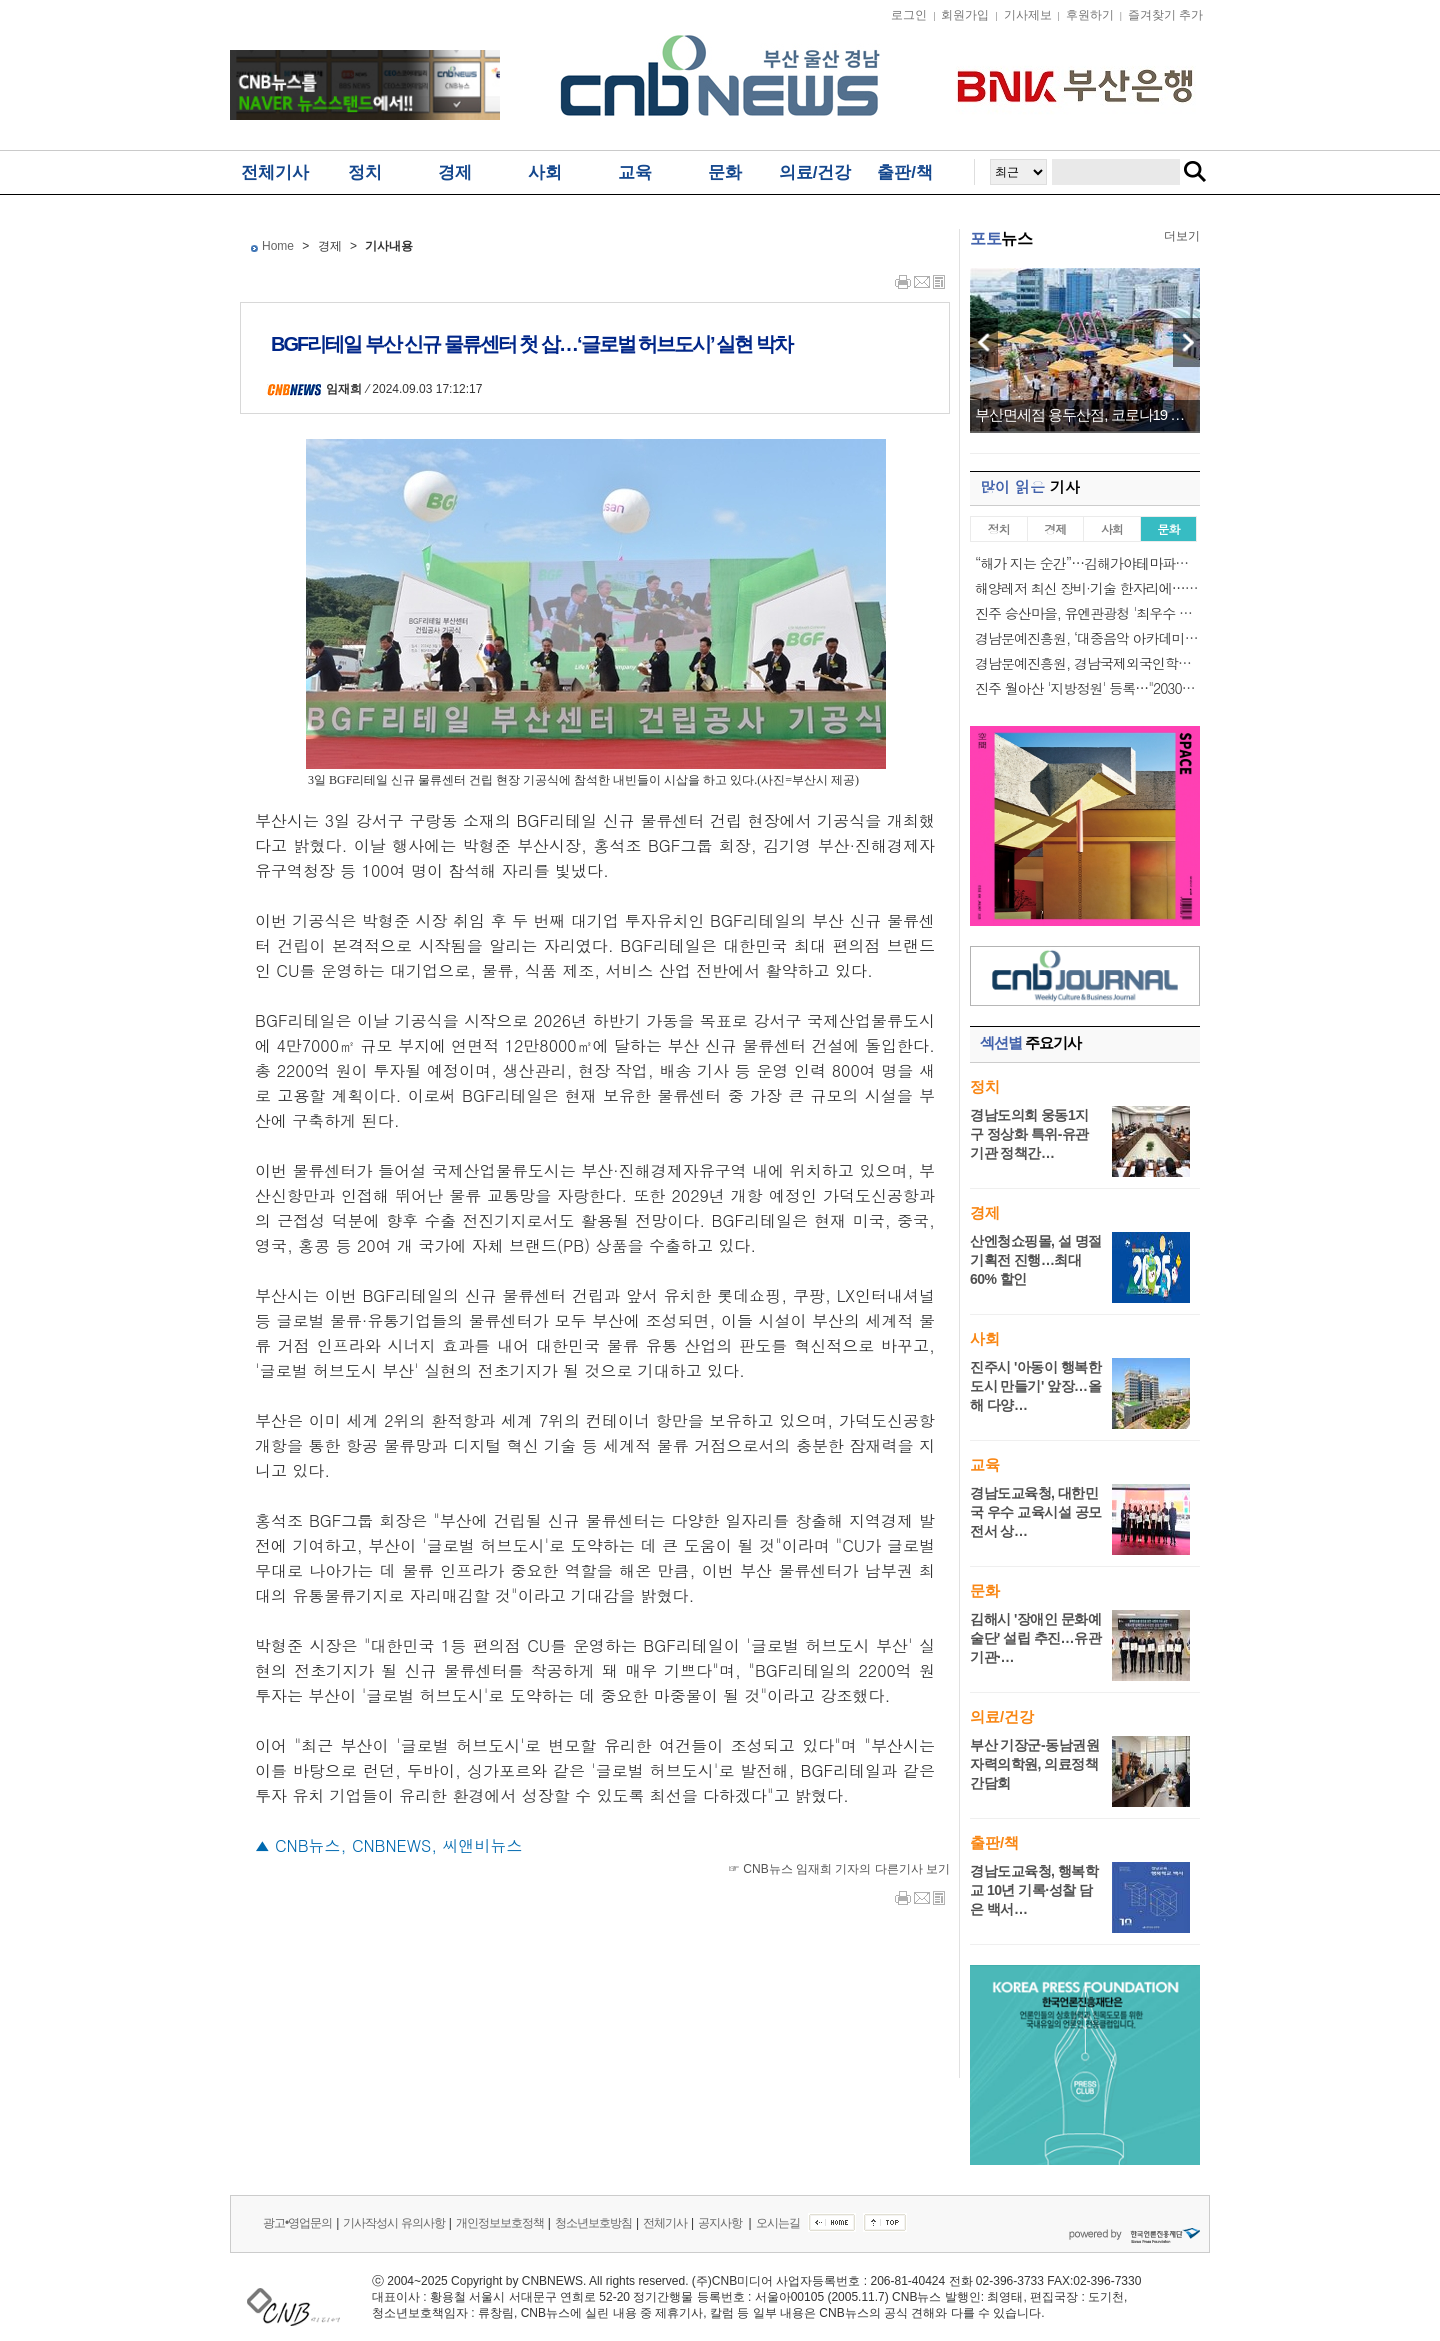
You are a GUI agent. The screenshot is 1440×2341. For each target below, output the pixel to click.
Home (278, 246)
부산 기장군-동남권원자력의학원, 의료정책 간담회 (1034, 1764)
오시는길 (778, 2223)
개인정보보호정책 (500, 2223)
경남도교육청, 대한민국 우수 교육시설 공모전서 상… (1036, 1512)
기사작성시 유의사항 (393, 2223)
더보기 (1182, 236)
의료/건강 (815, 172)
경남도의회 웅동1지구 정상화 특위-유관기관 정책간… (1029, 1134)
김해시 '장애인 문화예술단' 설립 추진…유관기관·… (1035, 1638)
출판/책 (905, 172)
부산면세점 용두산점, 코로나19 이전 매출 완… (1085, 415)
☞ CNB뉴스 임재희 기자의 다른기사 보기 (839, 1869)
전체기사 (275, 172)
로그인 (909, 15)
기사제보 (1028, 15)
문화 (725, 172)
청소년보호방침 (593, 2223)
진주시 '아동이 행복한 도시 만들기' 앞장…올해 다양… (1035, 1386)
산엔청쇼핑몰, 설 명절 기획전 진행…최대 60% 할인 (1036, 1260)
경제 (455, 172)
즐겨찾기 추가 (1165, 15)
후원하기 (1090, 15)
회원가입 (965, 15)
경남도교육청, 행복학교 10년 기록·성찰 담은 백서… (1034, 1890)
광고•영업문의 (297, 2223)
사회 (545, 172)
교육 (635, 172)
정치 (365, 172)
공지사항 (721, 2223)
